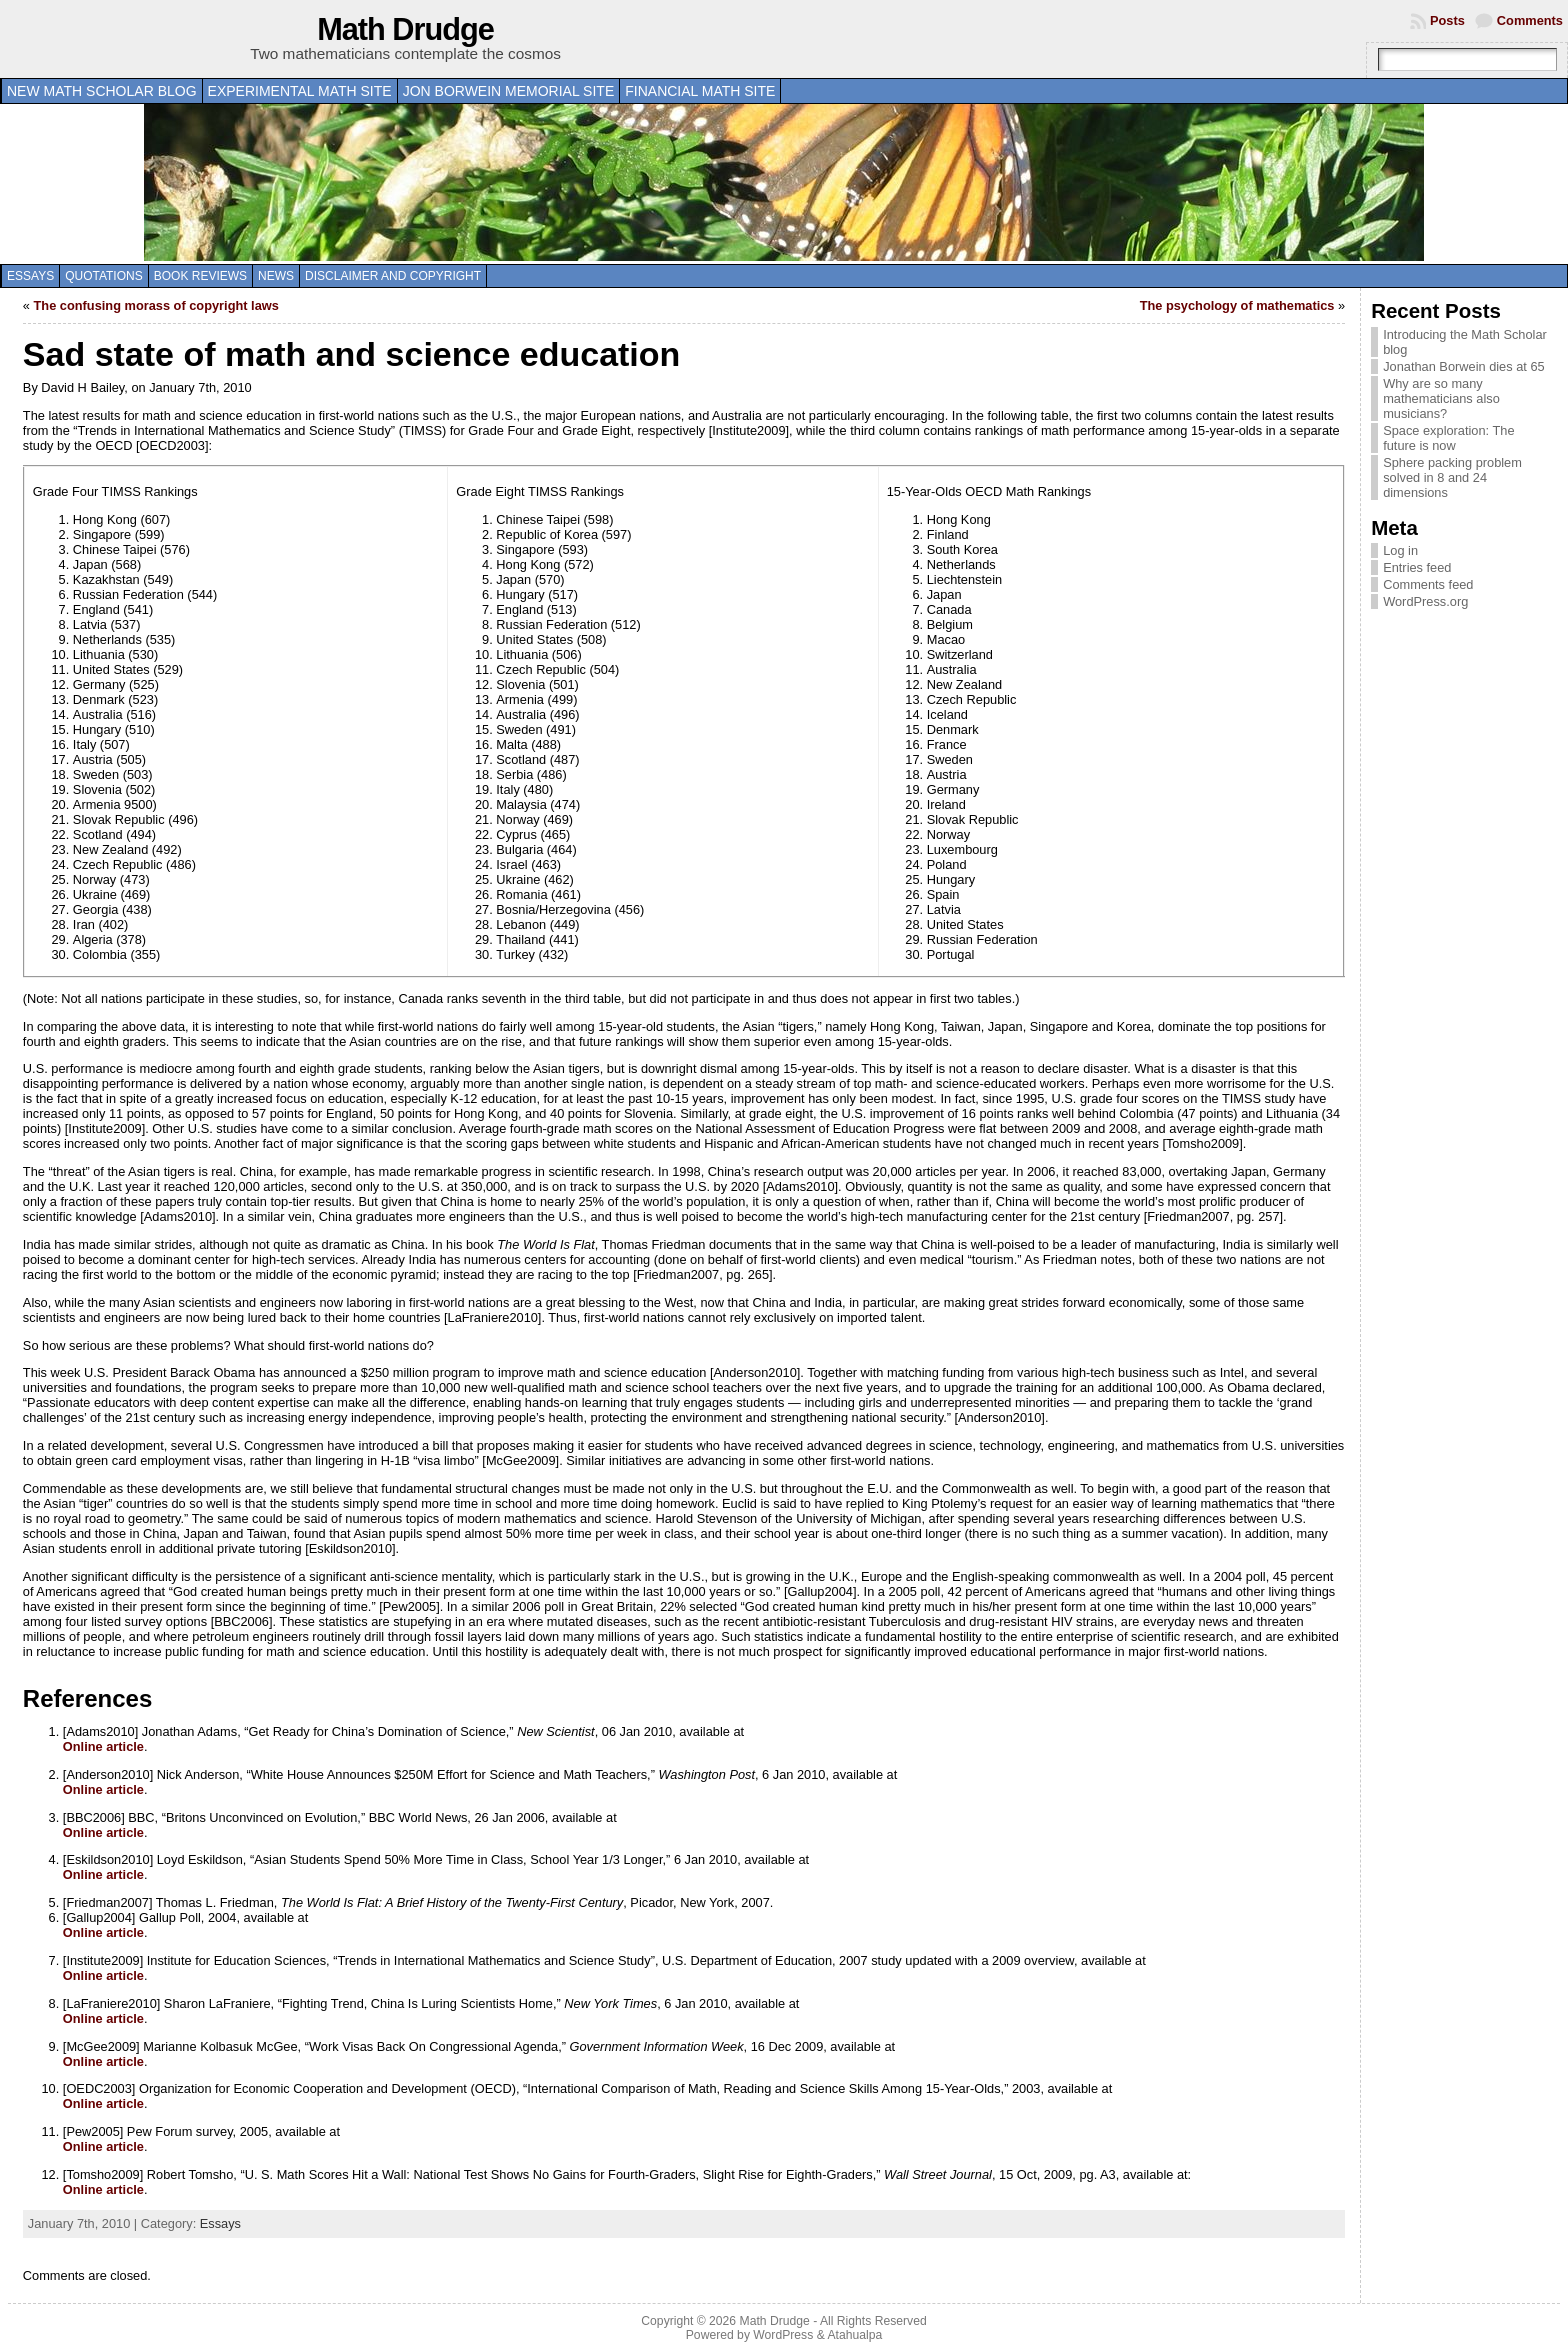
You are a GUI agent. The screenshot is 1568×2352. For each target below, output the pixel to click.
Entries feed (1417, 567)
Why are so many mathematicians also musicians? (1441, 398)
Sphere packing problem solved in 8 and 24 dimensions (1452, 477)
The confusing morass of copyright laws (156, 305)
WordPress (783, 2335)
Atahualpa (854, 2335)
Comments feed (1428, 584)
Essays (30, 276)
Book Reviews (200, 276)
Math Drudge (405, 29)
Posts (1447, 20)
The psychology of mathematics (1237, 305)
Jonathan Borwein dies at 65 (1464, 366)
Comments (1530, 20)
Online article (103, 1746)
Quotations (104, 276)
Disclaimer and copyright (393, 276)
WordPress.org (1425, 601)
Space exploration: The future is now (1448, 438)
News (276, 276)
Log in (1400, 550)
